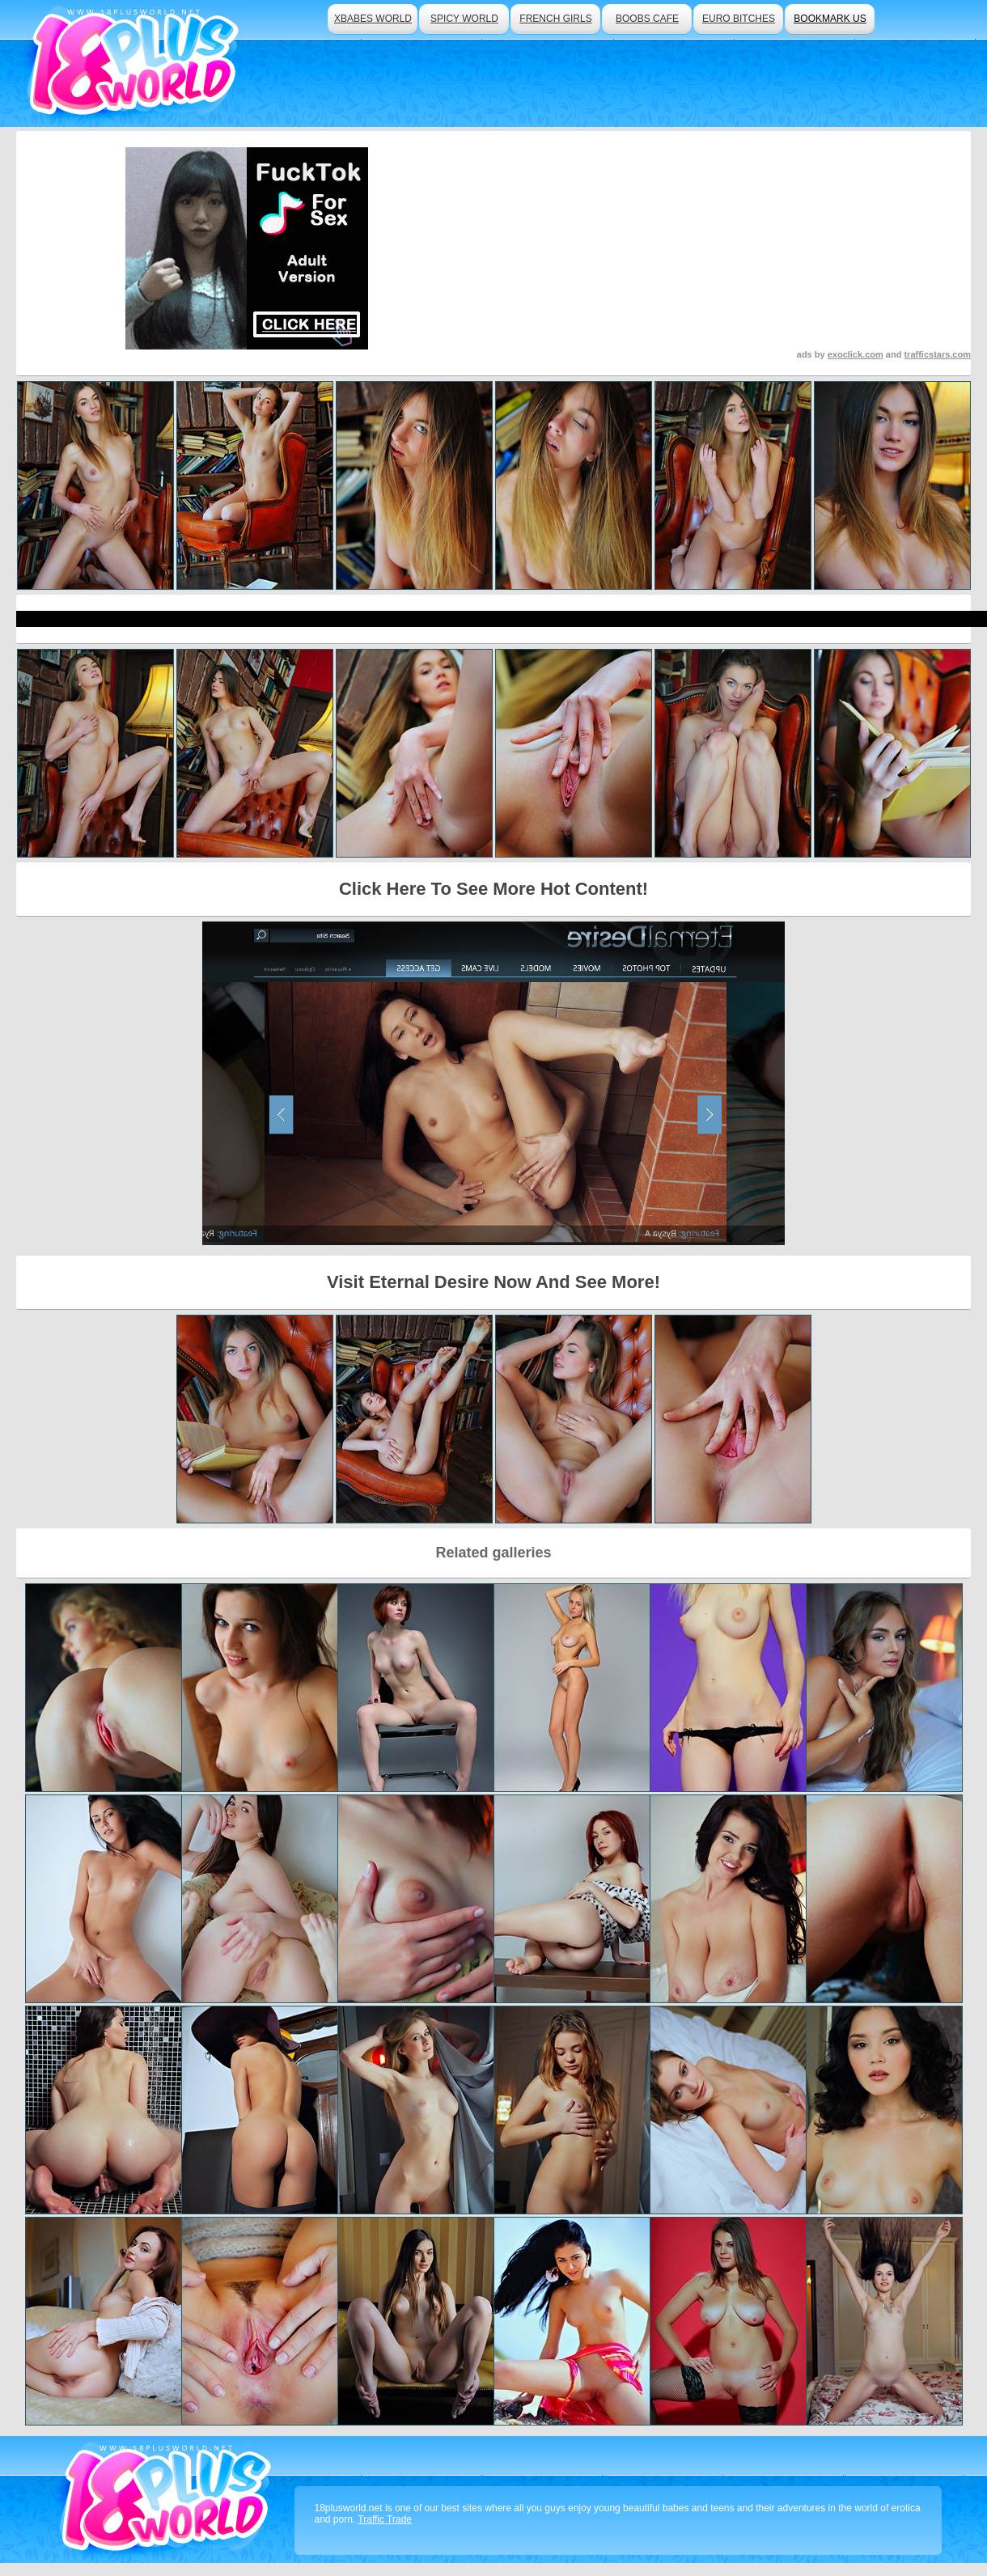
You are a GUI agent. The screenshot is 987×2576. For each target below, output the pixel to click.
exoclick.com (855, 354)
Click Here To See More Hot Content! (493, 889)
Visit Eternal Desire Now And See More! (493, 1282)
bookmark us (830, 18)
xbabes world (373, 18)
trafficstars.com (937, 354)
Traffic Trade (385, 2519)
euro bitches (738, 18)
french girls (555, 18)
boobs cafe (647, 18)
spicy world (464, 18)
